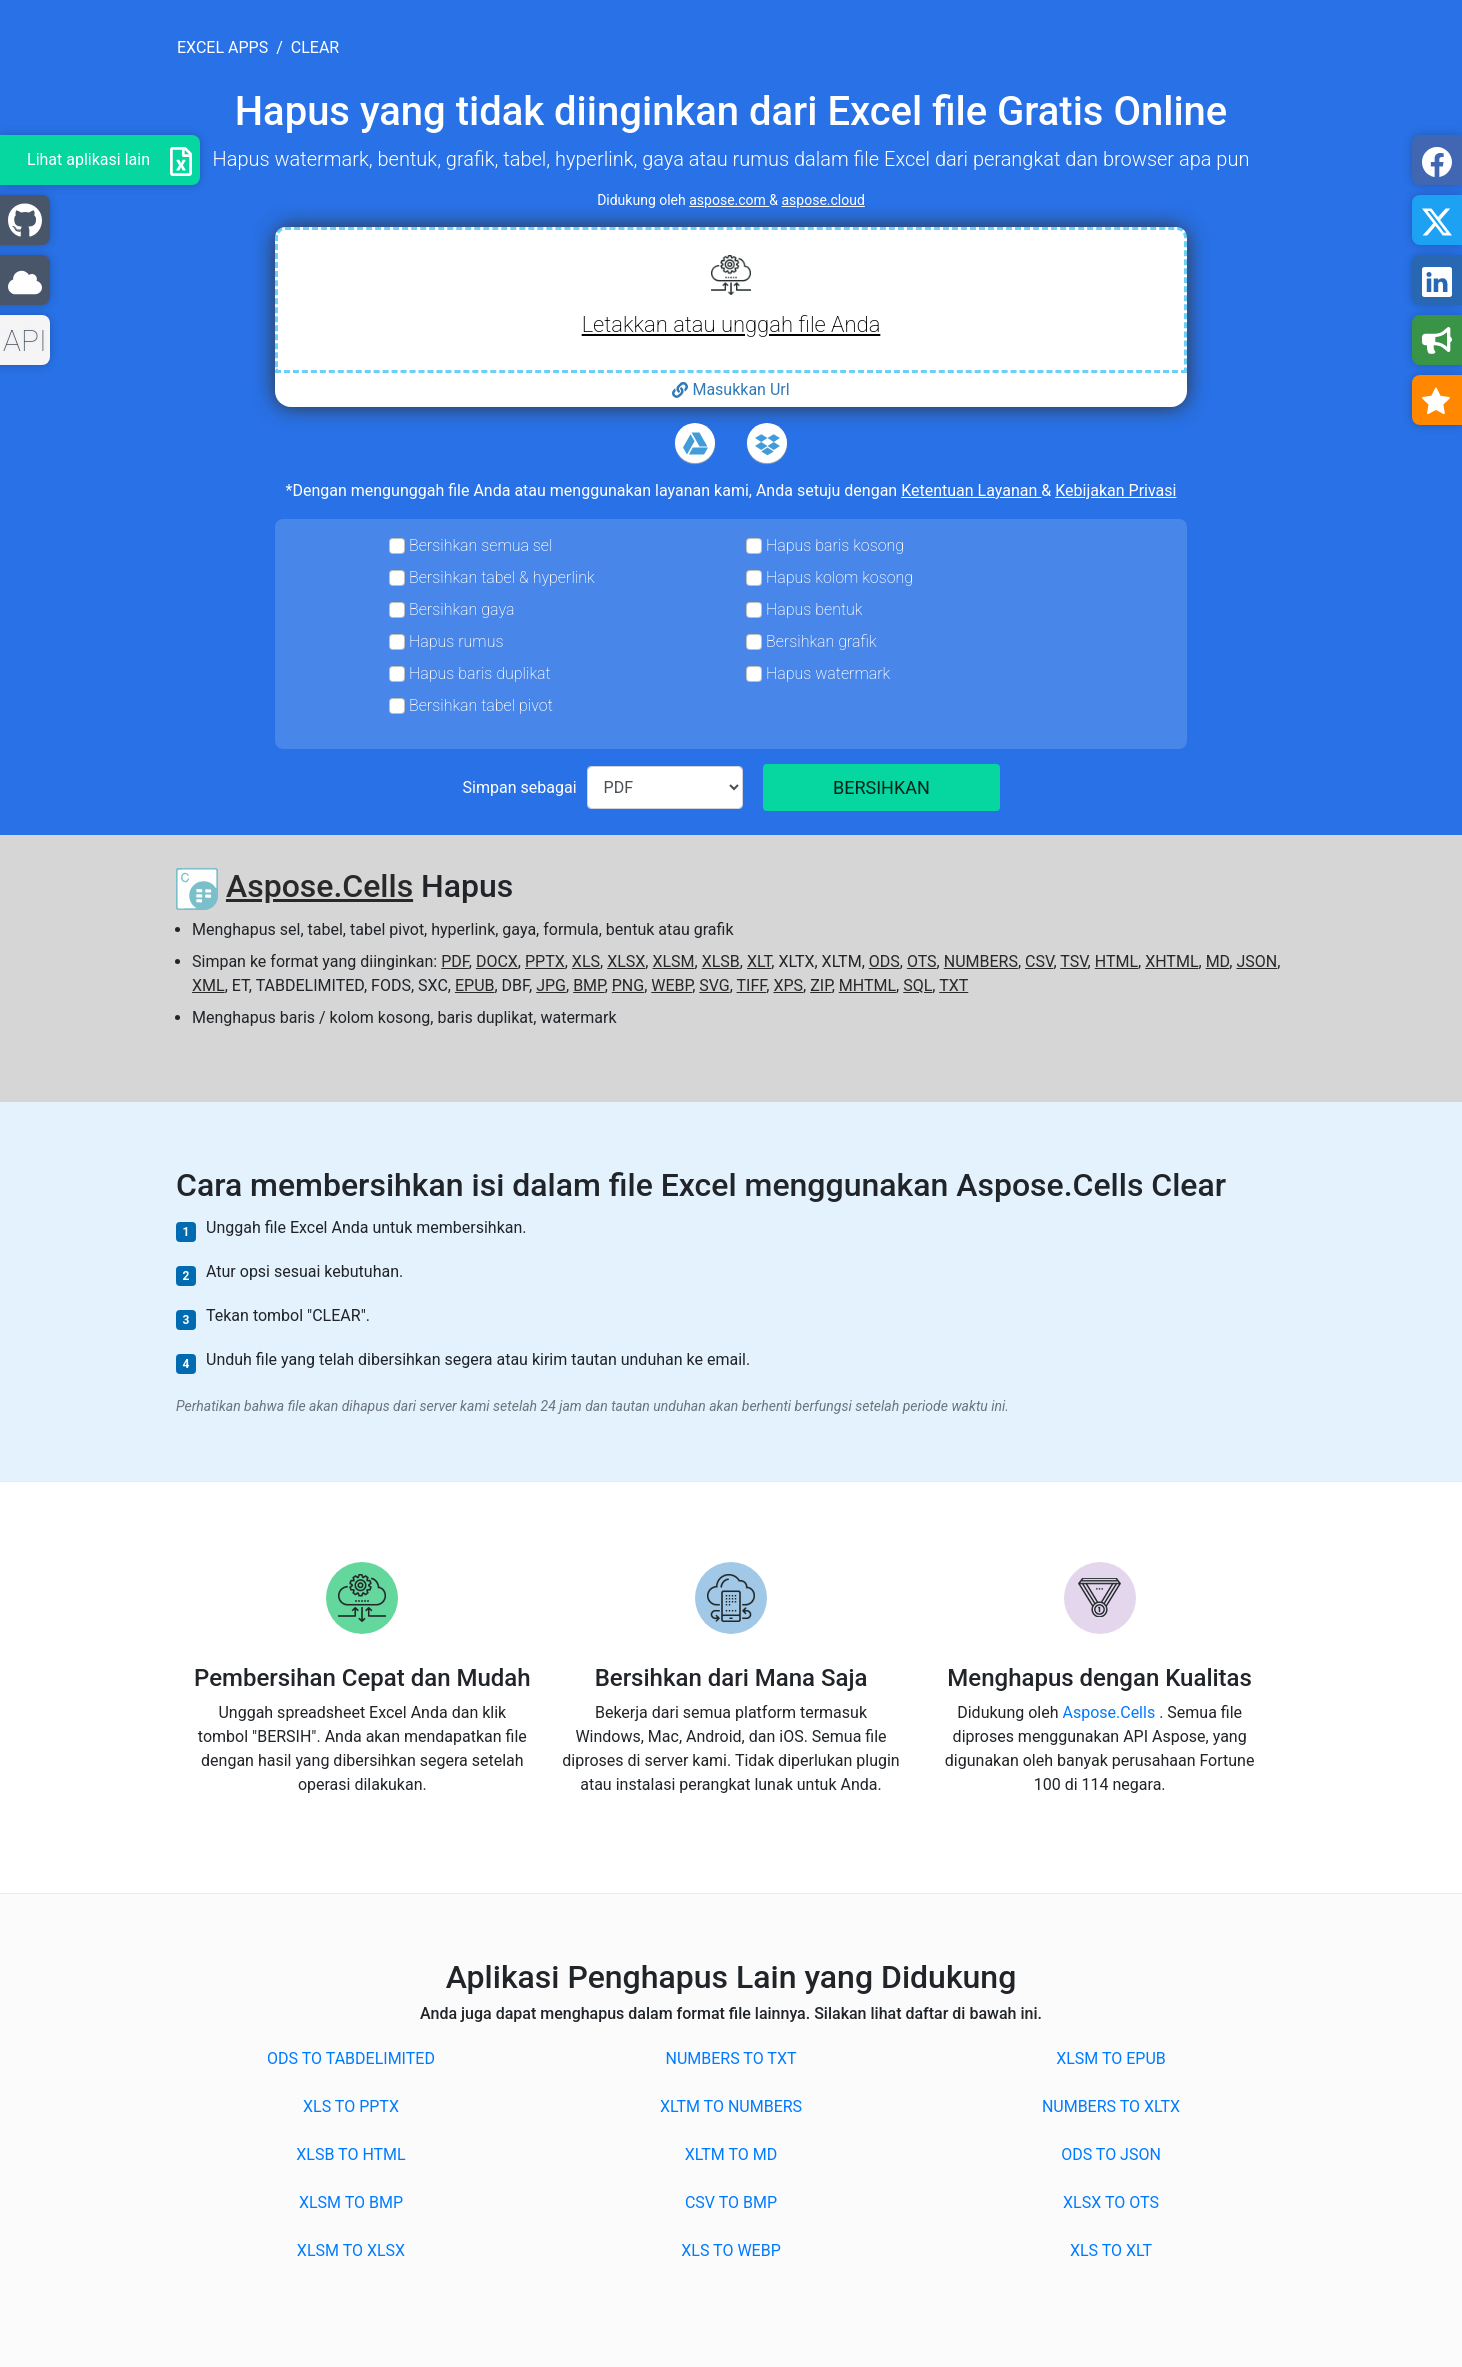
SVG (714, 985)
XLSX (626, 961)
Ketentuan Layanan (971, 490)
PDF (455, 961)
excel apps (222, 47)
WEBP (671, 985)
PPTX (545, 961)
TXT (953, 985)
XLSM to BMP (351, 2202)
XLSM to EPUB (1111, 2058)
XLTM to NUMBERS (731, 2106)
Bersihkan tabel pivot (481, 705)
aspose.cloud (823, 200)
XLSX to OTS (1111, 2202)
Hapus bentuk (814, 609)
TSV (1073, 961)
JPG (551, 985)
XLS (586, 961)
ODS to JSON (1111, 2154)
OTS (922, 961)
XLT (759, 961)
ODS (884, 961)
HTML (1116, 961)
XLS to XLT (1111, 2250)
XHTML (1171, 961)
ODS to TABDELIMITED (351, 2058)
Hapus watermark (828, 673)
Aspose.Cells (319, 886)
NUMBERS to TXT (731, 2058)
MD (1218, 961)
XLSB (721, 961)
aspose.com (729, 200)
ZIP (821, 985)
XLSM (673, 961)
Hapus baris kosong (835, 545)
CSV (1039, 961)
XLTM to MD (731, 2154)
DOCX (497, 961)
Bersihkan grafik (821, 641)
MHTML (867, 985)
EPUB (475, 985)
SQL (917, 985)
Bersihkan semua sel (480, 545)
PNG (628, 985)
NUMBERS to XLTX (1111, 2106)
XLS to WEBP (730, 2250)
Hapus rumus (456, 641)
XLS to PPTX (351, 2106)
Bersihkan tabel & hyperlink (502, 577)
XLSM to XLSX (351, 2250)
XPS (788, 985)
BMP (589, 985)
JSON (1256, 961)
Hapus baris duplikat (480, 673)
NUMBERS (981, 961)
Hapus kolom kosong (839, 577)
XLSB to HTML (350, 2154)
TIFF (752, 985)
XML (208, 985)
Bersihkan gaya (461, 609)
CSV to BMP (731, 2202)
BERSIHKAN (881, 787)
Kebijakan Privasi (1115, 490)
